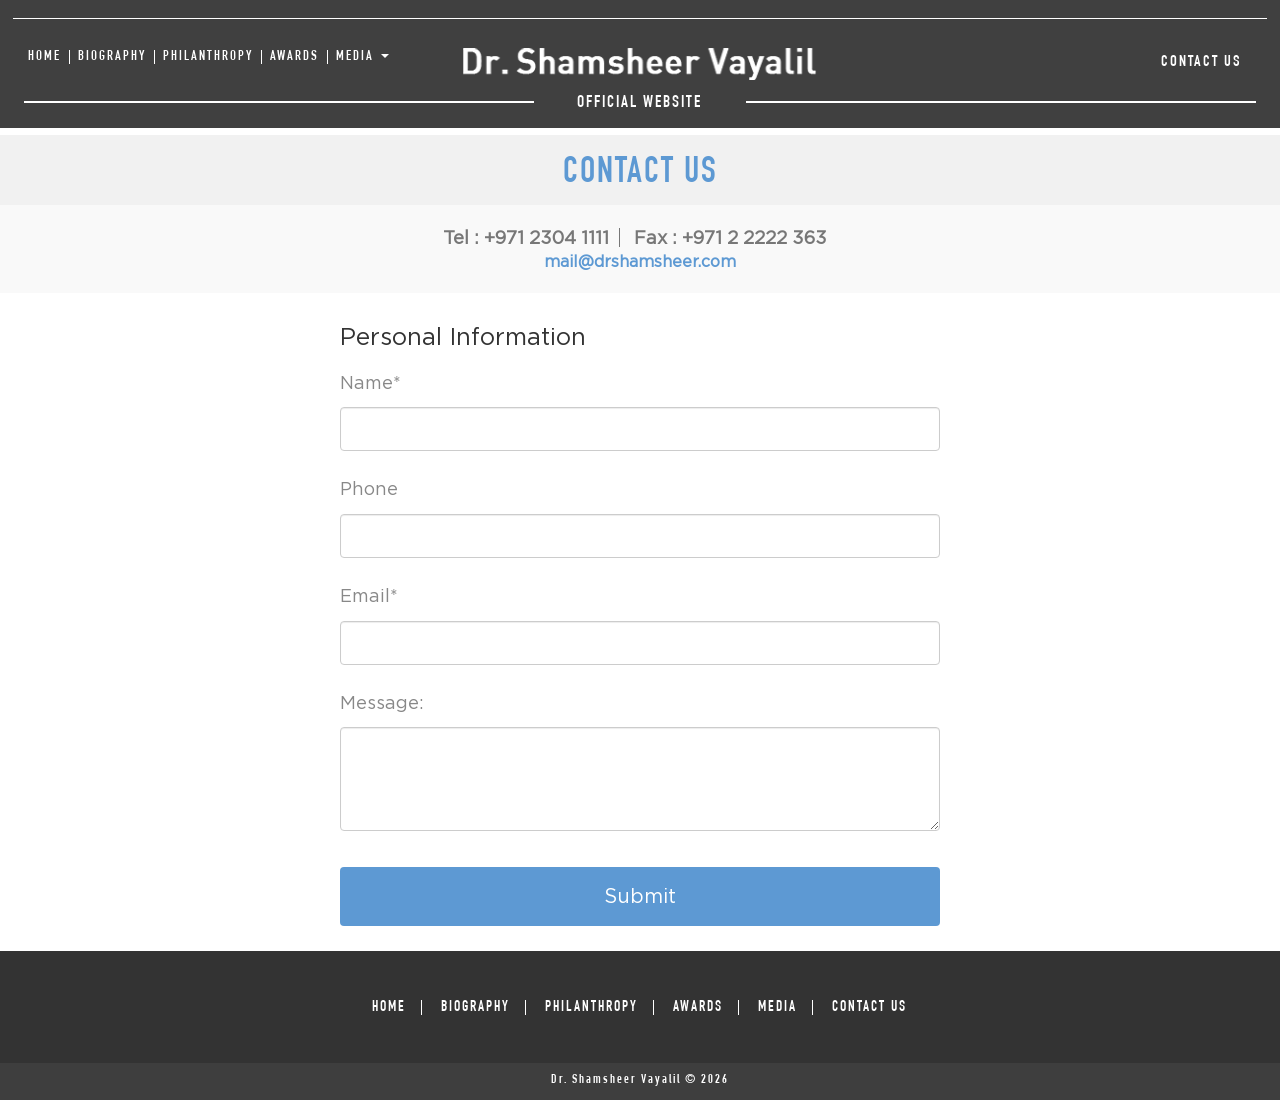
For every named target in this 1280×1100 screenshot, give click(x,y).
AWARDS (294, 57)
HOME (44, 57)
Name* (370, 382)
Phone (369, 488)
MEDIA (362, 57)
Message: (382, 702)
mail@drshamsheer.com (640, 261)
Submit (640, 895)
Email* (369, 595)
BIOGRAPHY (112, 57)
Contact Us (1201, 63)
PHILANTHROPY (208, 57)
